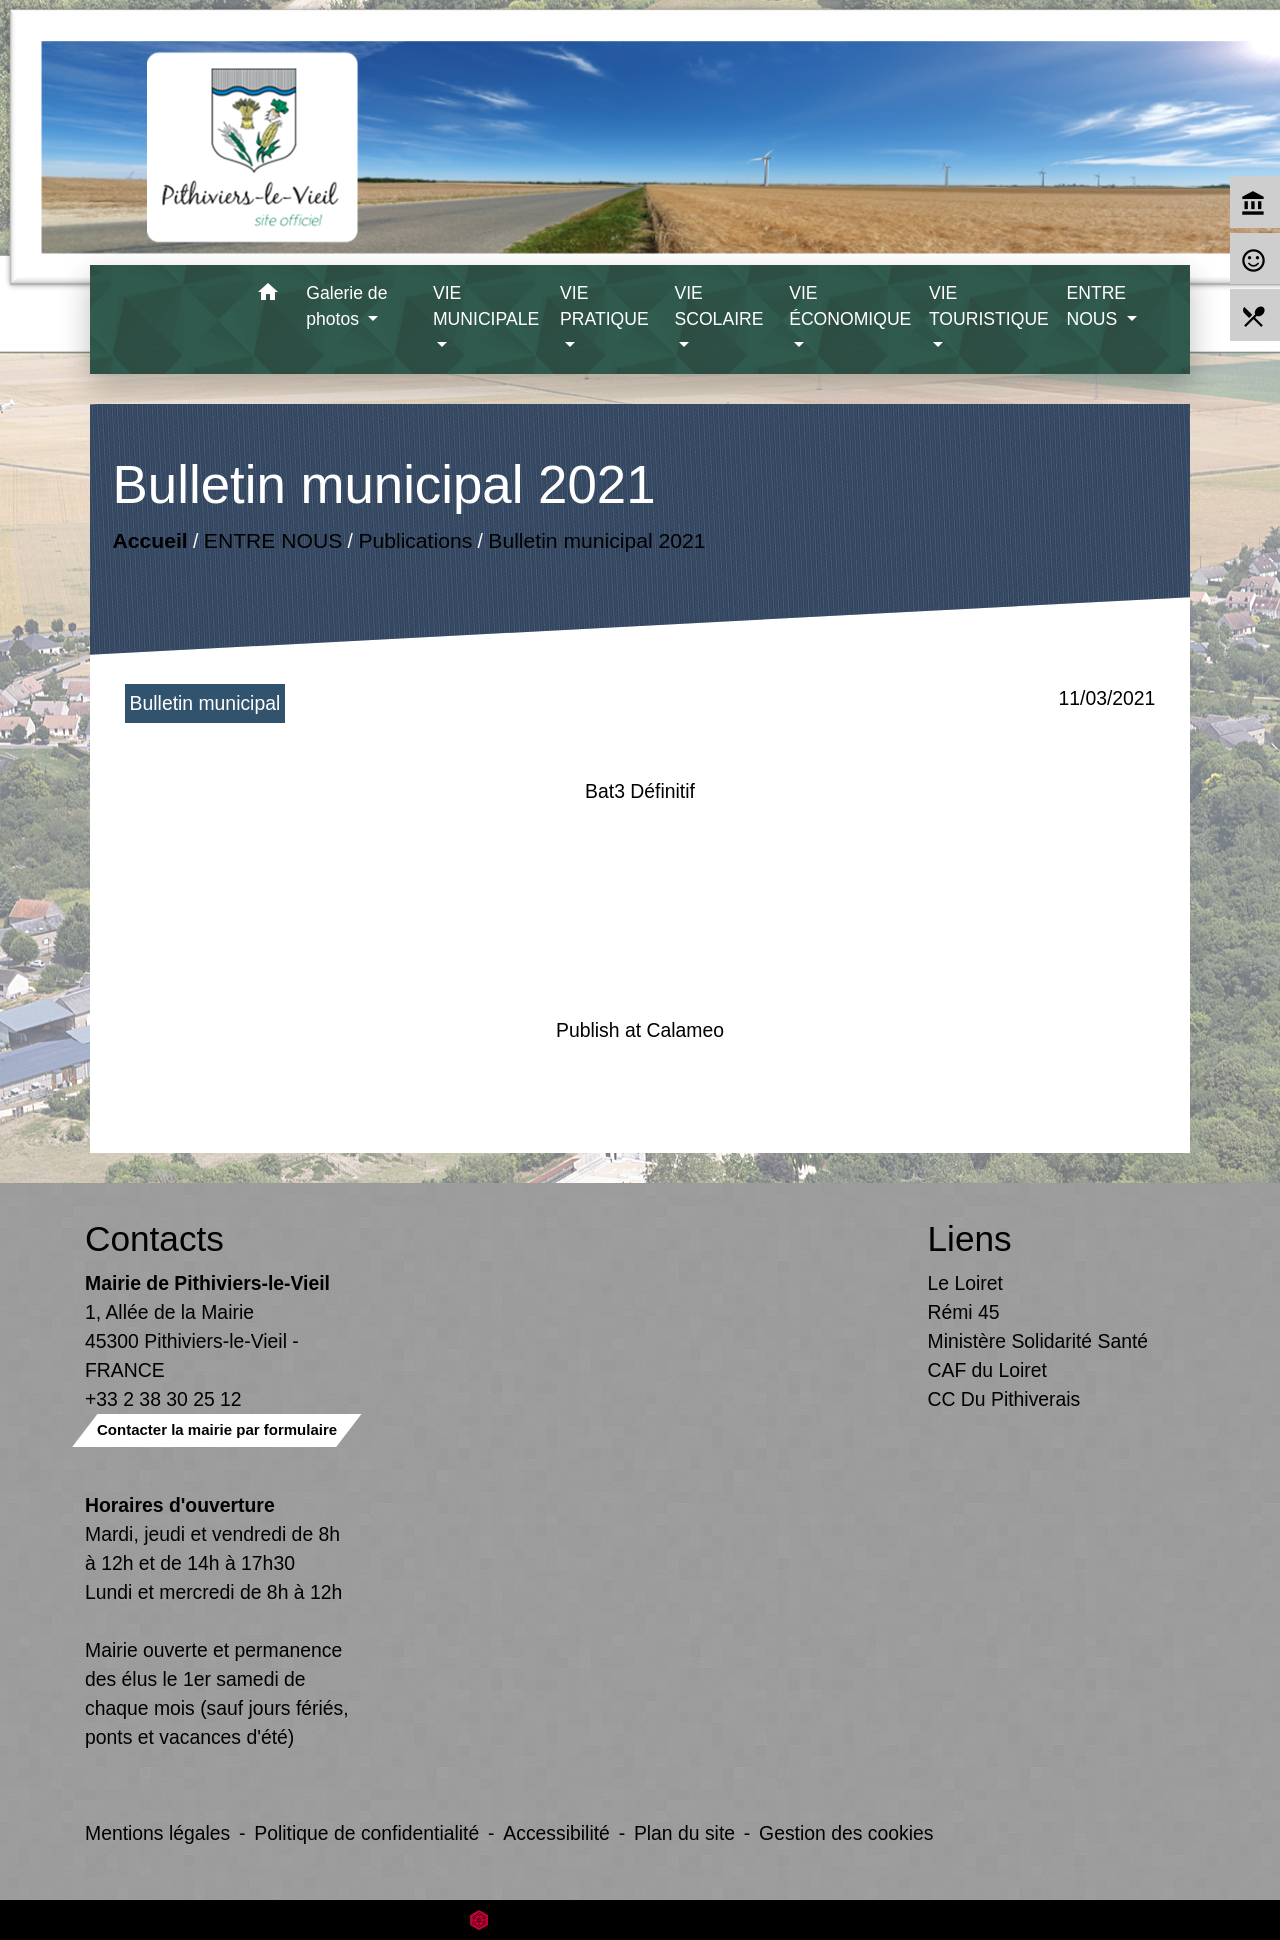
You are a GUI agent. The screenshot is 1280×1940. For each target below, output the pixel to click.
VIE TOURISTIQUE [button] (989, 306)
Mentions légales (157, 1833)
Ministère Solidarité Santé (1038, 1341)
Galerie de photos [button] (346, 306)
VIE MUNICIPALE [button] (486, 306)
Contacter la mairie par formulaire (217, 1429)
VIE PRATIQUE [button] (604, 306)
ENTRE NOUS (272, 540)
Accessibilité (556, 1833)
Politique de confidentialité (366, 1833)
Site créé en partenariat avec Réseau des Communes (640, 1919)
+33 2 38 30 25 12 (163, 1399)
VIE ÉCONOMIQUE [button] (850, 306)
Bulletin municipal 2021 (596, 540)
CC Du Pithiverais (1004, 1399)
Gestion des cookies (846, 1833)
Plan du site (684, 1833)
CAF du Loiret (987, 1370)
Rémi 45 (964, 1312)
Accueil (149, 540)
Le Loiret (965, 1283)
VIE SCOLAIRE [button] (718, 306)
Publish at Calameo (640, 1030)
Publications (415, 540)
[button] (267, 295)
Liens (970, 1238)
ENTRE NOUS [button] (1096, 306)
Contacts (154, 1238)
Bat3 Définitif (640, 791)
